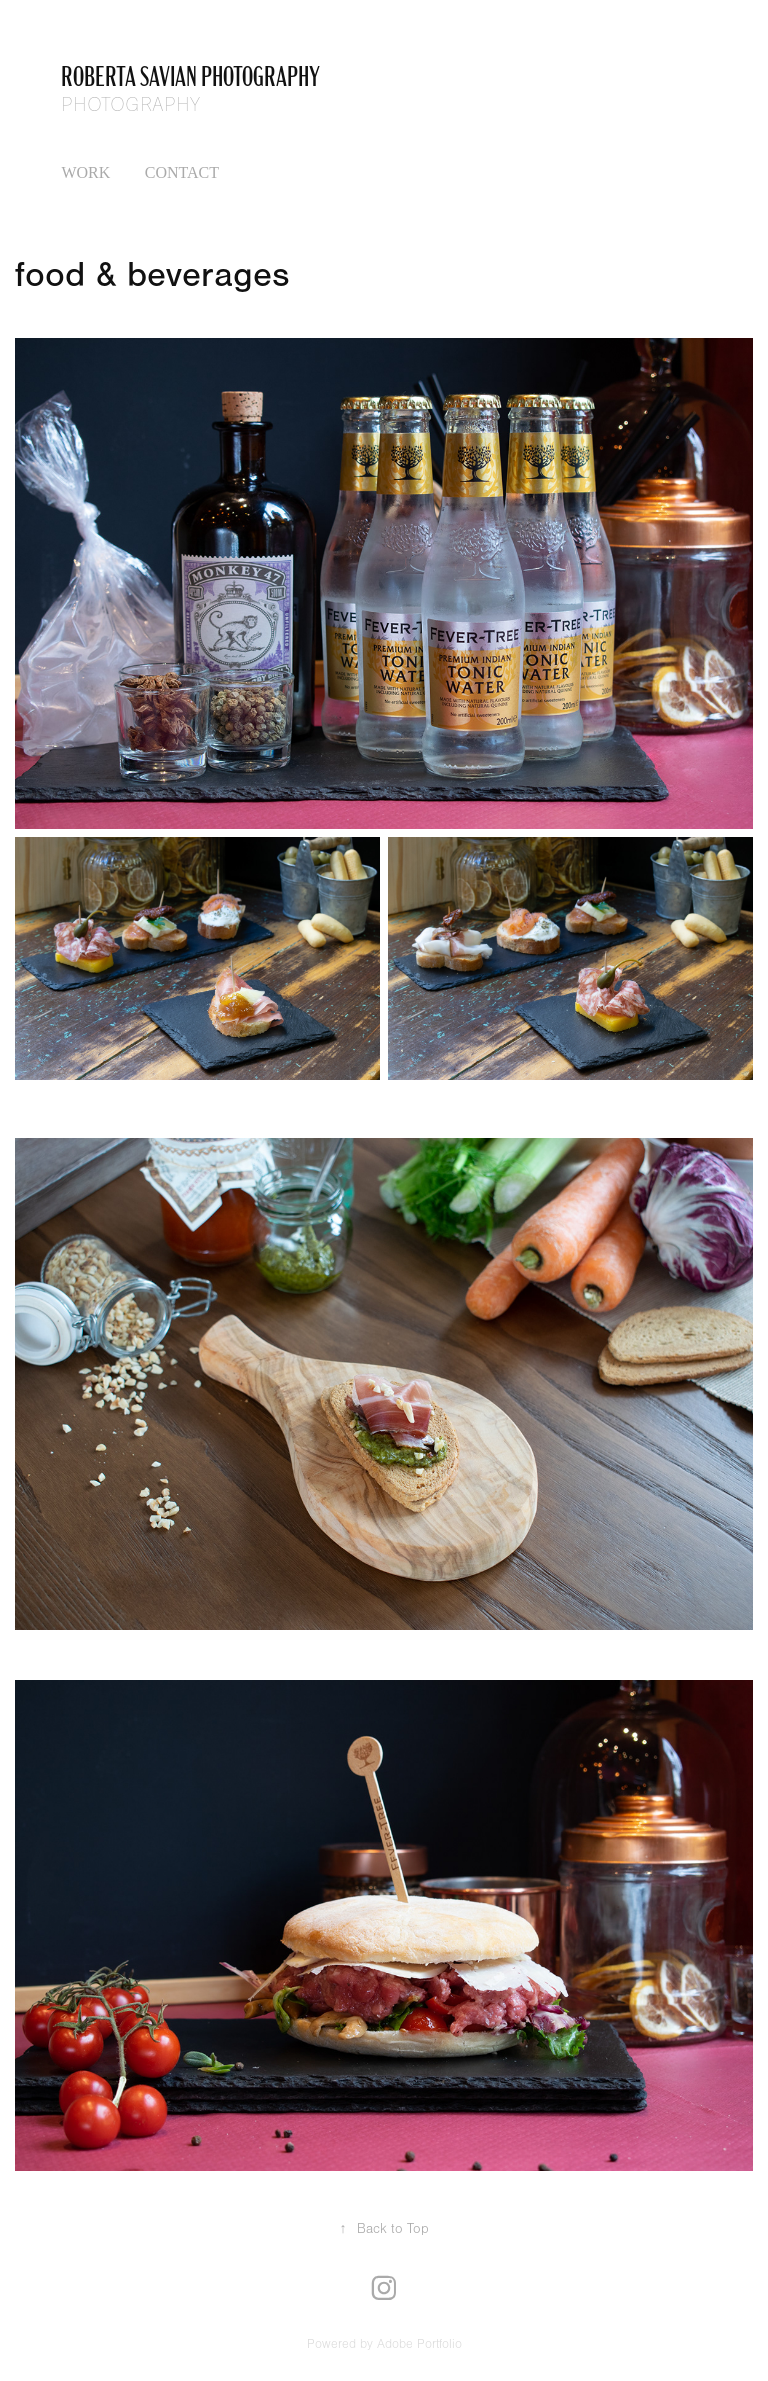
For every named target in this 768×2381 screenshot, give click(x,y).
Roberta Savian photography (190, 74)
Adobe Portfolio (419, 2344)
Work (85, 172)
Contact (182, 172)
